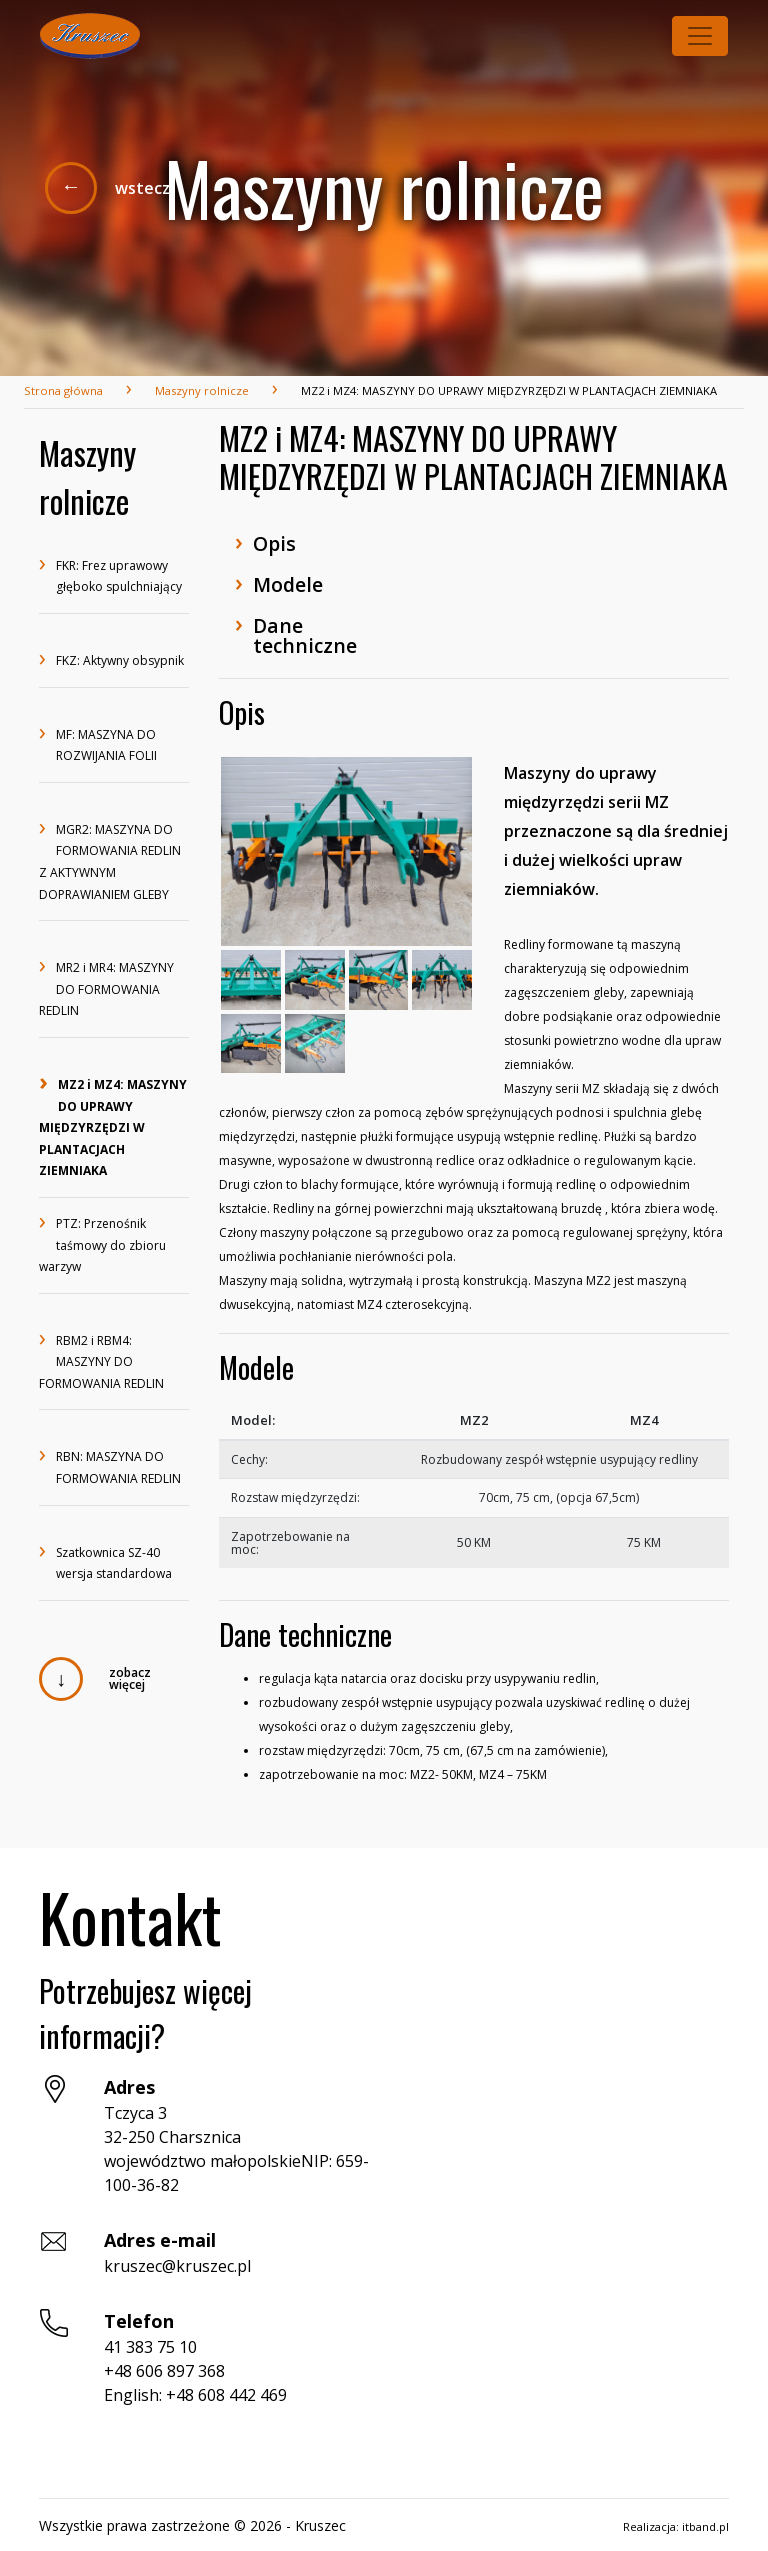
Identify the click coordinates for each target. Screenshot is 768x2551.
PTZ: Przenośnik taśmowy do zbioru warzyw (102, 1244)
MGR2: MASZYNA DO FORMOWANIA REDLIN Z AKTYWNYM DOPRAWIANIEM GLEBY (110, 861)
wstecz (142, 188)
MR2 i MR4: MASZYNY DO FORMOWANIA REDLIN (106, 988)
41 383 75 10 (150, 2347)
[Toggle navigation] (700, 36)
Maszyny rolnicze (202, 390)
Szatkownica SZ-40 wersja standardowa (105, 1562)
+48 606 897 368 (164, 2371)
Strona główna (63, 390)
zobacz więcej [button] (130, 1679)
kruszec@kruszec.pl (177, 2266)
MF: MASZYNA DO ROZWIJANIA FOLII (98, 744)
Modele (279, 582)
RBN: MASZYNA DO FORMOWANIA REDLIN (110, 1466)
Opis (265, 541)
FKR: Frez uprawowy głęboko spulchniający (110, 575)
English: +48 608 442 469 (195, 2395)
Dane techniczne (296, 633)
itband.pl (705, 2526)
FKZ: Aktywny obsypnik (111, 661)
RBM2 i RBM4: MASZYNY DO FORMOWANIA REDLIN (101, 1361)
